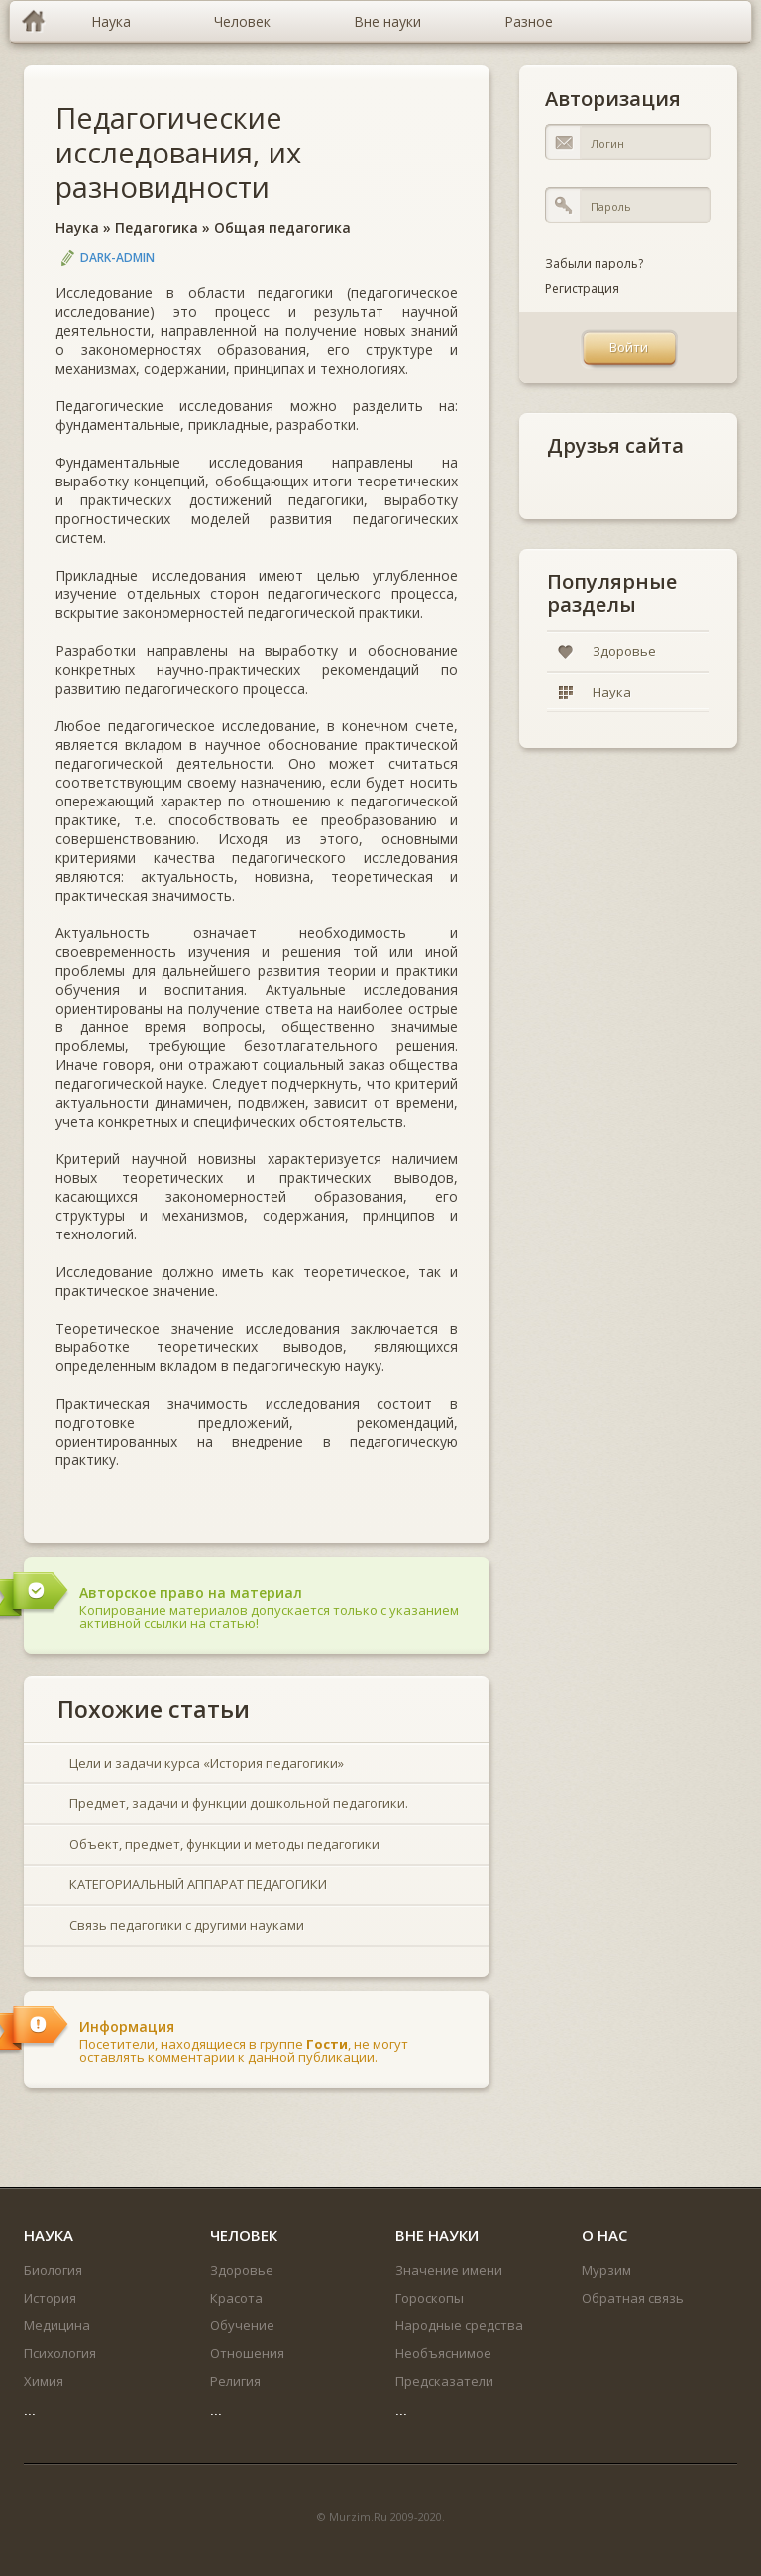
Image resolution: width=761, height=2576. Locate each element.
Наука (77, 227)
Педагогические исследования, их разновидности (178, 152)
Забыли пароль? (594, 263)
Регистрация (582, 288)
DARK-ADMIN (117, 257)
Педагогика (156, 227)
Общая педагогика (282, 227)
